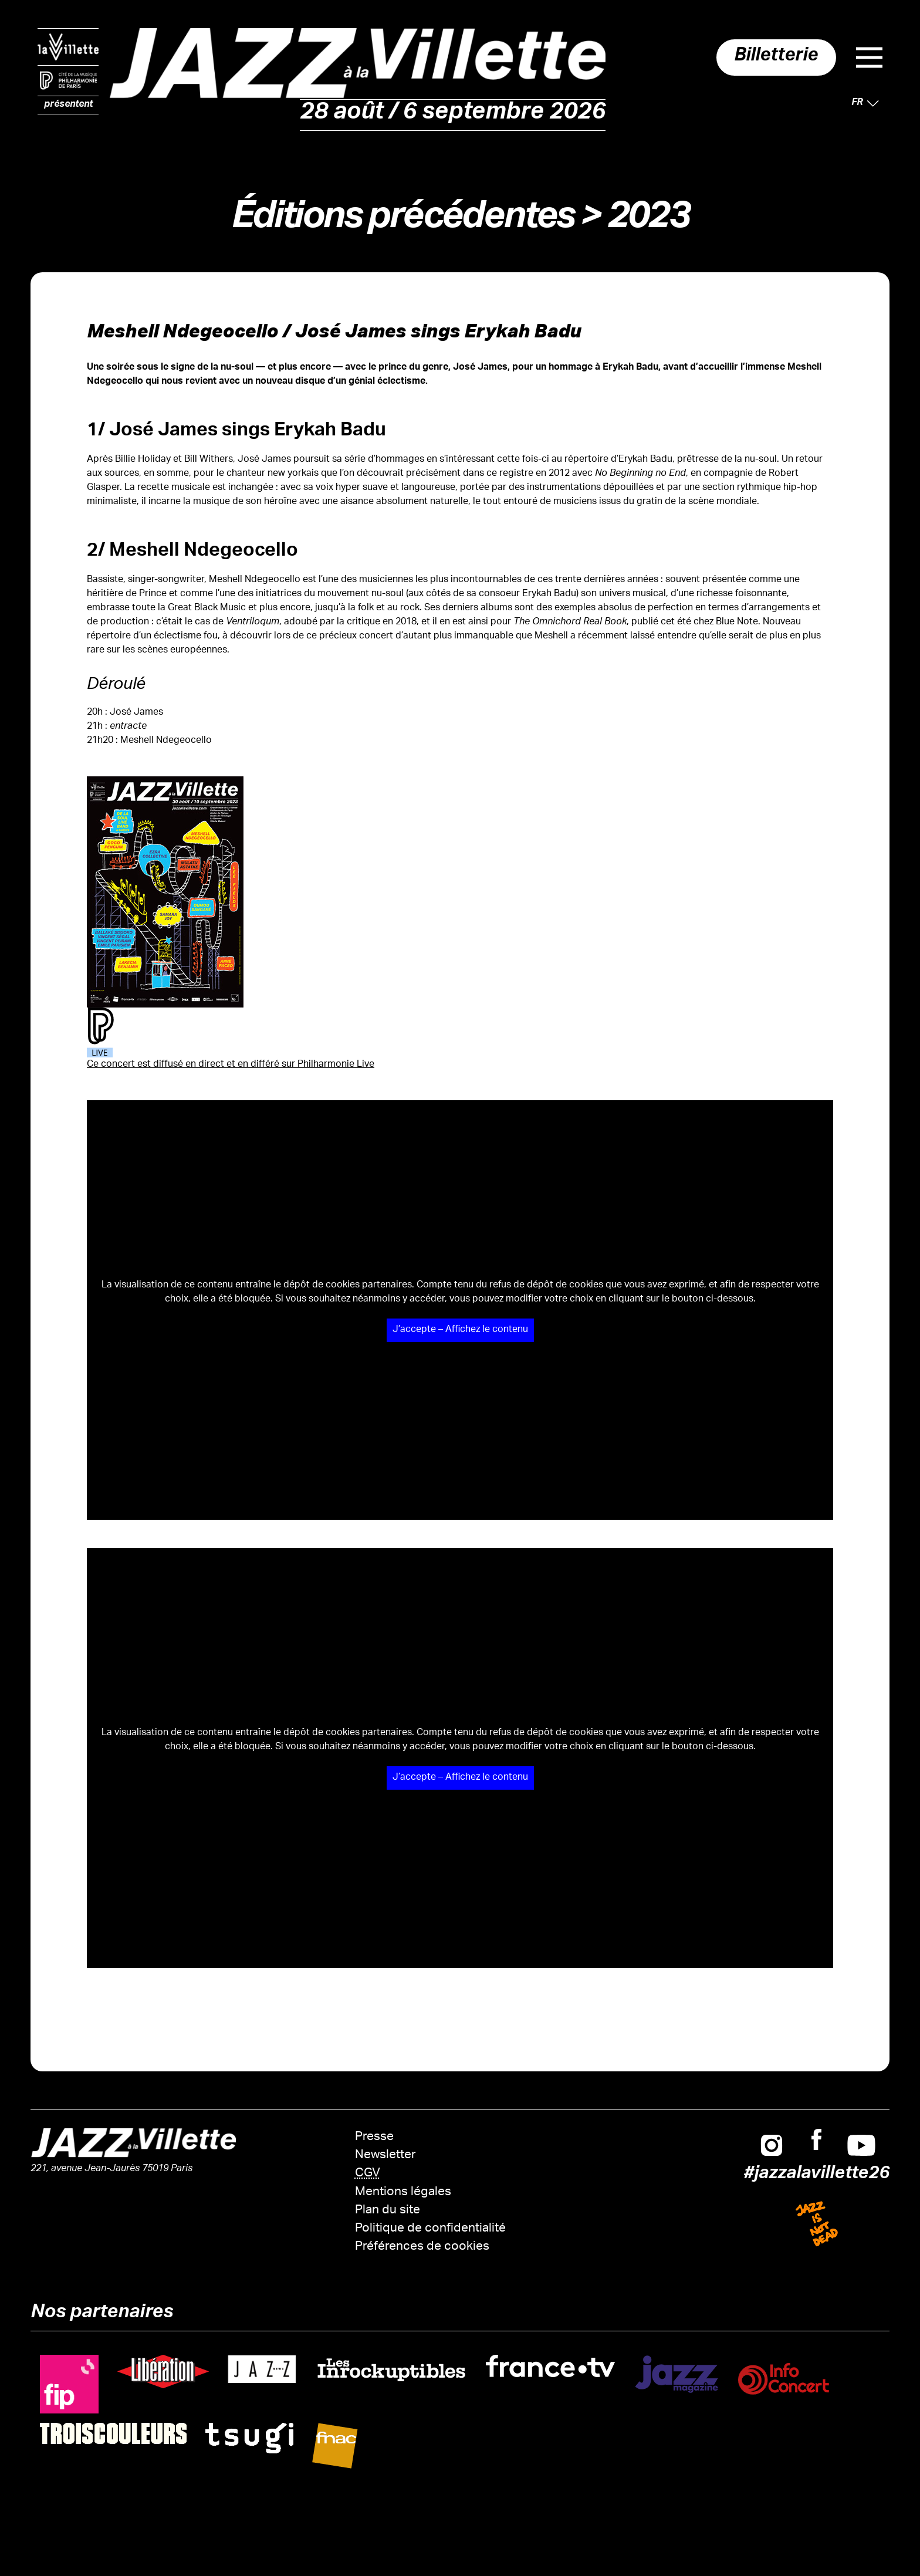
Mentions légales (403, 2192)
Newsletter (385, 2155)
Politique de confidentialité (430, 2229)
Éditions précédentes (402, 221)
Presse (374, 2137)
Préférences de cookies (422, 2247)
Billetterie (770, 57)
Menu (869, 57)
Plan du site (387, 2210)
